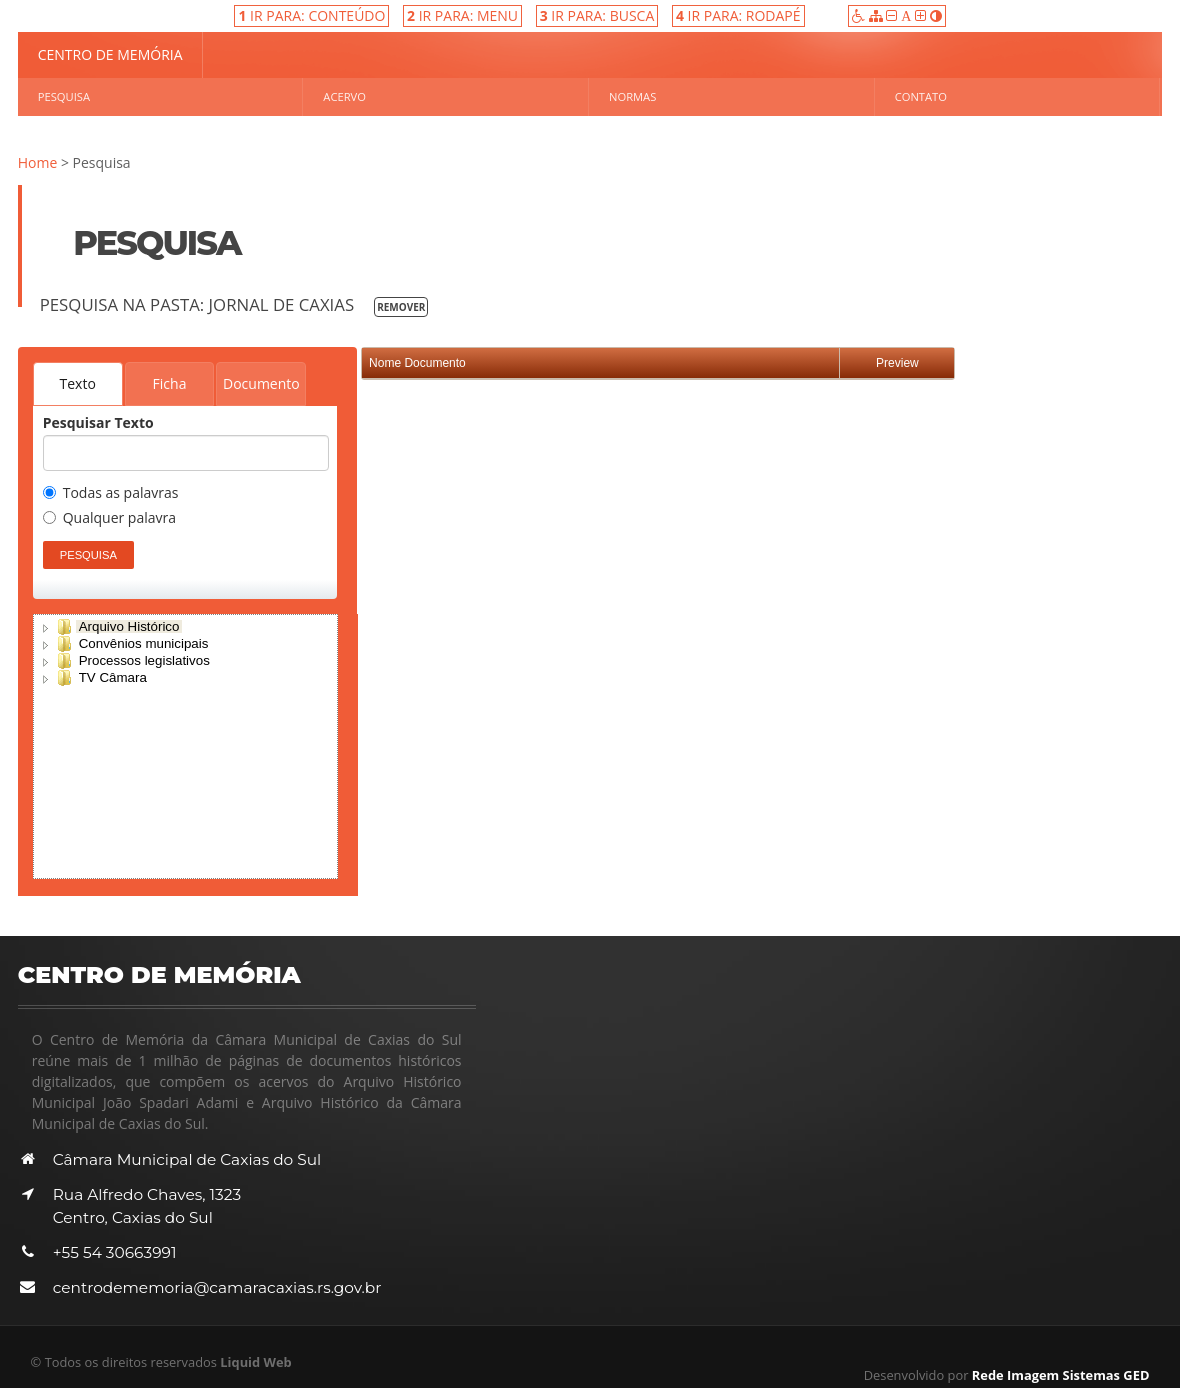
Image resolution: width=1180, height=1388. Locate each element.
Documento (261, 383)
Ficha (170, 383)
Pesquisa (64, 96)
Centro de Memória (110, 54)
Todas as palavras (111, 494)
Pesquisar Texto (98, 423)
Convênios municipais (144, 643)
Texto (67, 383)
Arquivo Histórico (129, 626)
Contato (921, 96)
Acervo (344, 96)
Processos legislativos (144, 660)
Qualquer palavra (109, 519)
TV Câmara (113, 677)
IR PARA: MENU (462, 15)
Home (38, 162)
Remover (401, 307)
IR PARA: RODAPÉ (738, 15)
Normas (632, 96)
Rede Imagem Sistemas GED (1061, 1375)
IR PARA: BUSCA (597, 15)
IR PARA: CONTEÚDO (311, 15)
